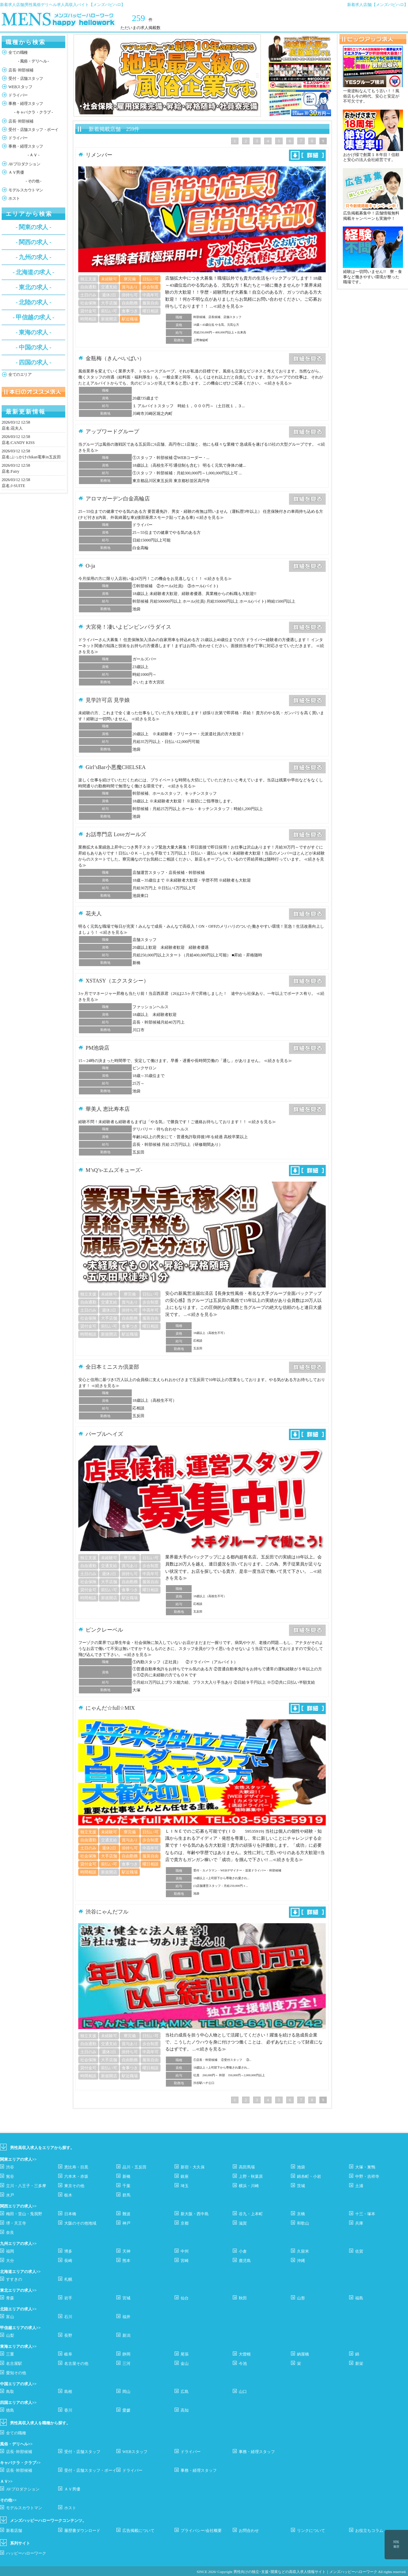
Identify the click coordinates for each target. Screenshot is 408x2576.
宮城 (126, 2298)
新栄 (359, 2363)
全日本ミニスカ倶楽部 (112, 1367)
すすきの (14, 2279)
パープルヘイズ (104, 1434)
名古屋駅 (14, 2363)
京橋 (301, 2214)
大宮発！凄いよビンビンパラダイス (128, 627)
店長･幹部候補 (20, 70)
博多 (68, 2251)
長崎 (68, 2260)
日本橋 (70, 2214)
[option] (167, 75)
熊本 (126, 2260)
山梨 (10, 2335)
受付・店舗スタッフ (25, 78)
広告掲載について (138, 2530)
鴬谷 (10, 2176)
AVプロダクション (24, 164)
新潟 (126, 2335)
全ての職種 (18, 52)
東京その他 (74, 2185)
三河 (126, 2363)
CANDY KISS (22, 442)
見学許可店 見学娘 (108, 700)
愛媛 (126, 2410)
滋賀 (243, 2223)
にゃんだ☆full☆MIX (110, 1708)
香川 (68, 2410)
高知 (185, 2410)
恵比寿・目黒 (76, 2167)
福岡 (10, 2251)
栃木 (68, 2195)
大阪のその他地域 (80, 2223)
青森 (10, 2298)
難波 (126, 2214)
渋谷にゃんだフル (107, 1912)
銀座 (185, 2176)
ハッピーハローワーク (26, 2553)
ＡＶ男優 (16, 172)
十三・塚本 (365, 2214)
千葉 (126, 2185)
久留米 (303, 2251)
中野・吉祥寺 (367, 2176)
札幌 (68, 2279)
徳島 (10, 2410)
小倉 (243, 2251)
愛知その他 (16, 2373)
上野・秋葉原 (251, 2176)
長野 (68, 2335)
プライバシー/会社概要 (201, 2530)
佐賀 (359, 2251)
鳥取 (10, 2391)
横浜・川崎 (249, 2185)
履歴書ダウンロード (82, 2530)
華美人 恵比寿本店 (108, 1109)
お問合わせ (249, 2530)
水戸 (10, 2195)
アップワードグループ (112, 431)
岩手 (68, 2298)
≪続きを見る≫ (228, 306)
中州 (185, 2251)
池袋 (301, 2167)
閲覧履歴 (396, 2544)
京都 (185, 2223)
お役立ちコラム (369, 2530)
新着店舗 (14, 2530)
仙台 (185, 2298)
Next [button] (257, 75)
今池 (243, 2363)
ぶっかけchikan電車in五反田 (36, 457)
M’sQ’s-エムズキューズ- (114, 1170)
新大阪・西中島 (195, 2214)
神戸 (126, 2223)
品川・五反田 (134, 2167)
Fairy (15, 471)
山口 (243, 2391)
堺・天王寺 (16, 2223)
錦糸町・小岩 (309, 2176)
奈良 (10, 2232)
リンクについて (311, 2530)
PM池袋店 (97, 1048)
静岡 (126, 2354)
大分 (10, 2260)
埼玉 (185, 2185)
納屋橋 (303, 2354)
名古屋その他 (76, 2363)
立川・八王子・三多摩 (26, 2185)
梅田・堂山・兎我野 (24, 2214)
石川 (68, 2316)
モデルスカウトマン (25, 190)
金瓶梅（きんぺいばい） (115, 358)
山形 (301, 2298)
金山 (185, 2363)
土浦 (359, 2185)
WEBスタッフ (20, 87)
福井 (126, 2316)
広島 (185, 2391)
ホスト (14, 198)
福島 (359, 2298)
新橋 (126, 2176)
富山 (10, 2316)
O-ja (90, 566)
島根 (68, 2391)
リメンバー (99, 155)
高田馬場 (247, 2167)
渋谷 (10, 2167)
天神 (126, 2251)
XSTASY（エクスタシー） (117, 980)
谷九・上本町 (251, 2214)
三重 (10, 2354)
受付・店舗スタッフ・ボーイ (33, 129)
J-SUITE (18, 485)
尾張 (185, 2354)
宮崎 (185, 2260)
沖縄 (301, 2260)
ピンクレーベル (104, 1630)
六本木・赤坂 (76, 2176)
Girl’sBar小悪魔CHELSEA (116, 767)
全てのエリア (19, 374)
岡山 (126, 2391)
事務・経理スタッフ (25, 103)
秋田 (243, 2298)
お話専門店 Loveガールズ (116, 834)
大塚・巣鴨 (365, 2167)
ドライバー (18, 95)
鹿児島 (245, 2260)
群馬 (126, 2195)
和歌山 (303, 2223)
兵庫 (359, 2223)
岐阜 (68, 2354)
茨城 (301, 2185)
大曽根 (245, 2354)
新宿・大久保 (193, 2167)
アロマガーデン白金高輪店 (118, 498)
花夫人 (17, 428)
